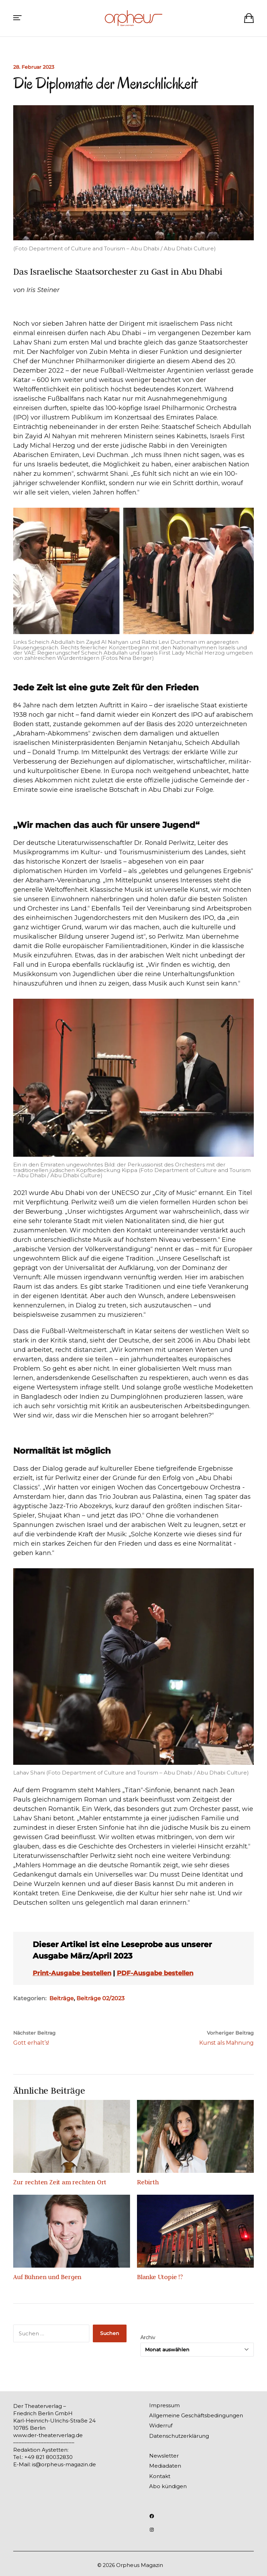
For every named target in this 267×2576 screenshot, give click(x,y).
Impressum (164, 2405)
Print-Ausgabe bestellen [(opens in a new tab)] (72, 1973)
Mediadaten (165, 2465)
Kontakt (159, 2476)
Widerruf (160, 2425)
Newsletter (164, 2455)
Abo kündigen (168, 2486)
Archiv (147, 2337)
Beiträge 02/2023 (100, 1998)
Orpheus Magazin (139, 2565)
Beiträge (61, 1998)
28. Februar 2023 (33, 67)
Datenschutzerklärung (179, 2436)
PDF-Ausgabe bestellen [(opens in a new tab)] (155, 1973)
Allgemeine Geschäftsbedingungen (196, 2415)
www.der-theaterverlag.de (48, 2435)
